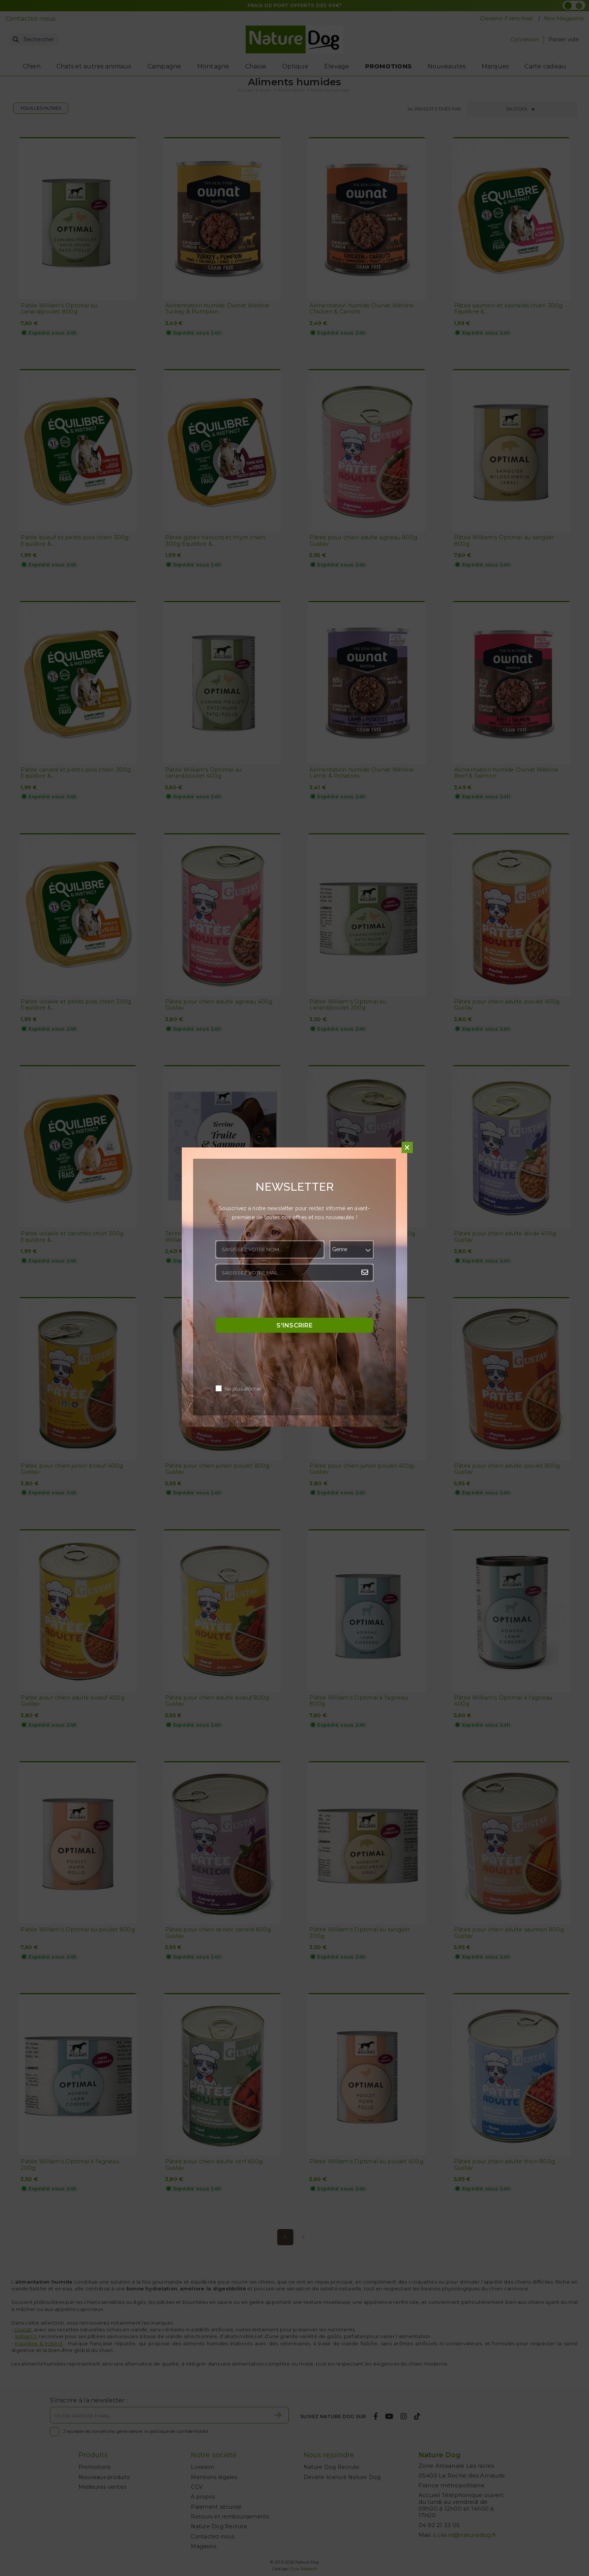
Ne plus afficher (243, 1389)
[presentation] (273, 1301)
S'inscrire (294, 1325)
